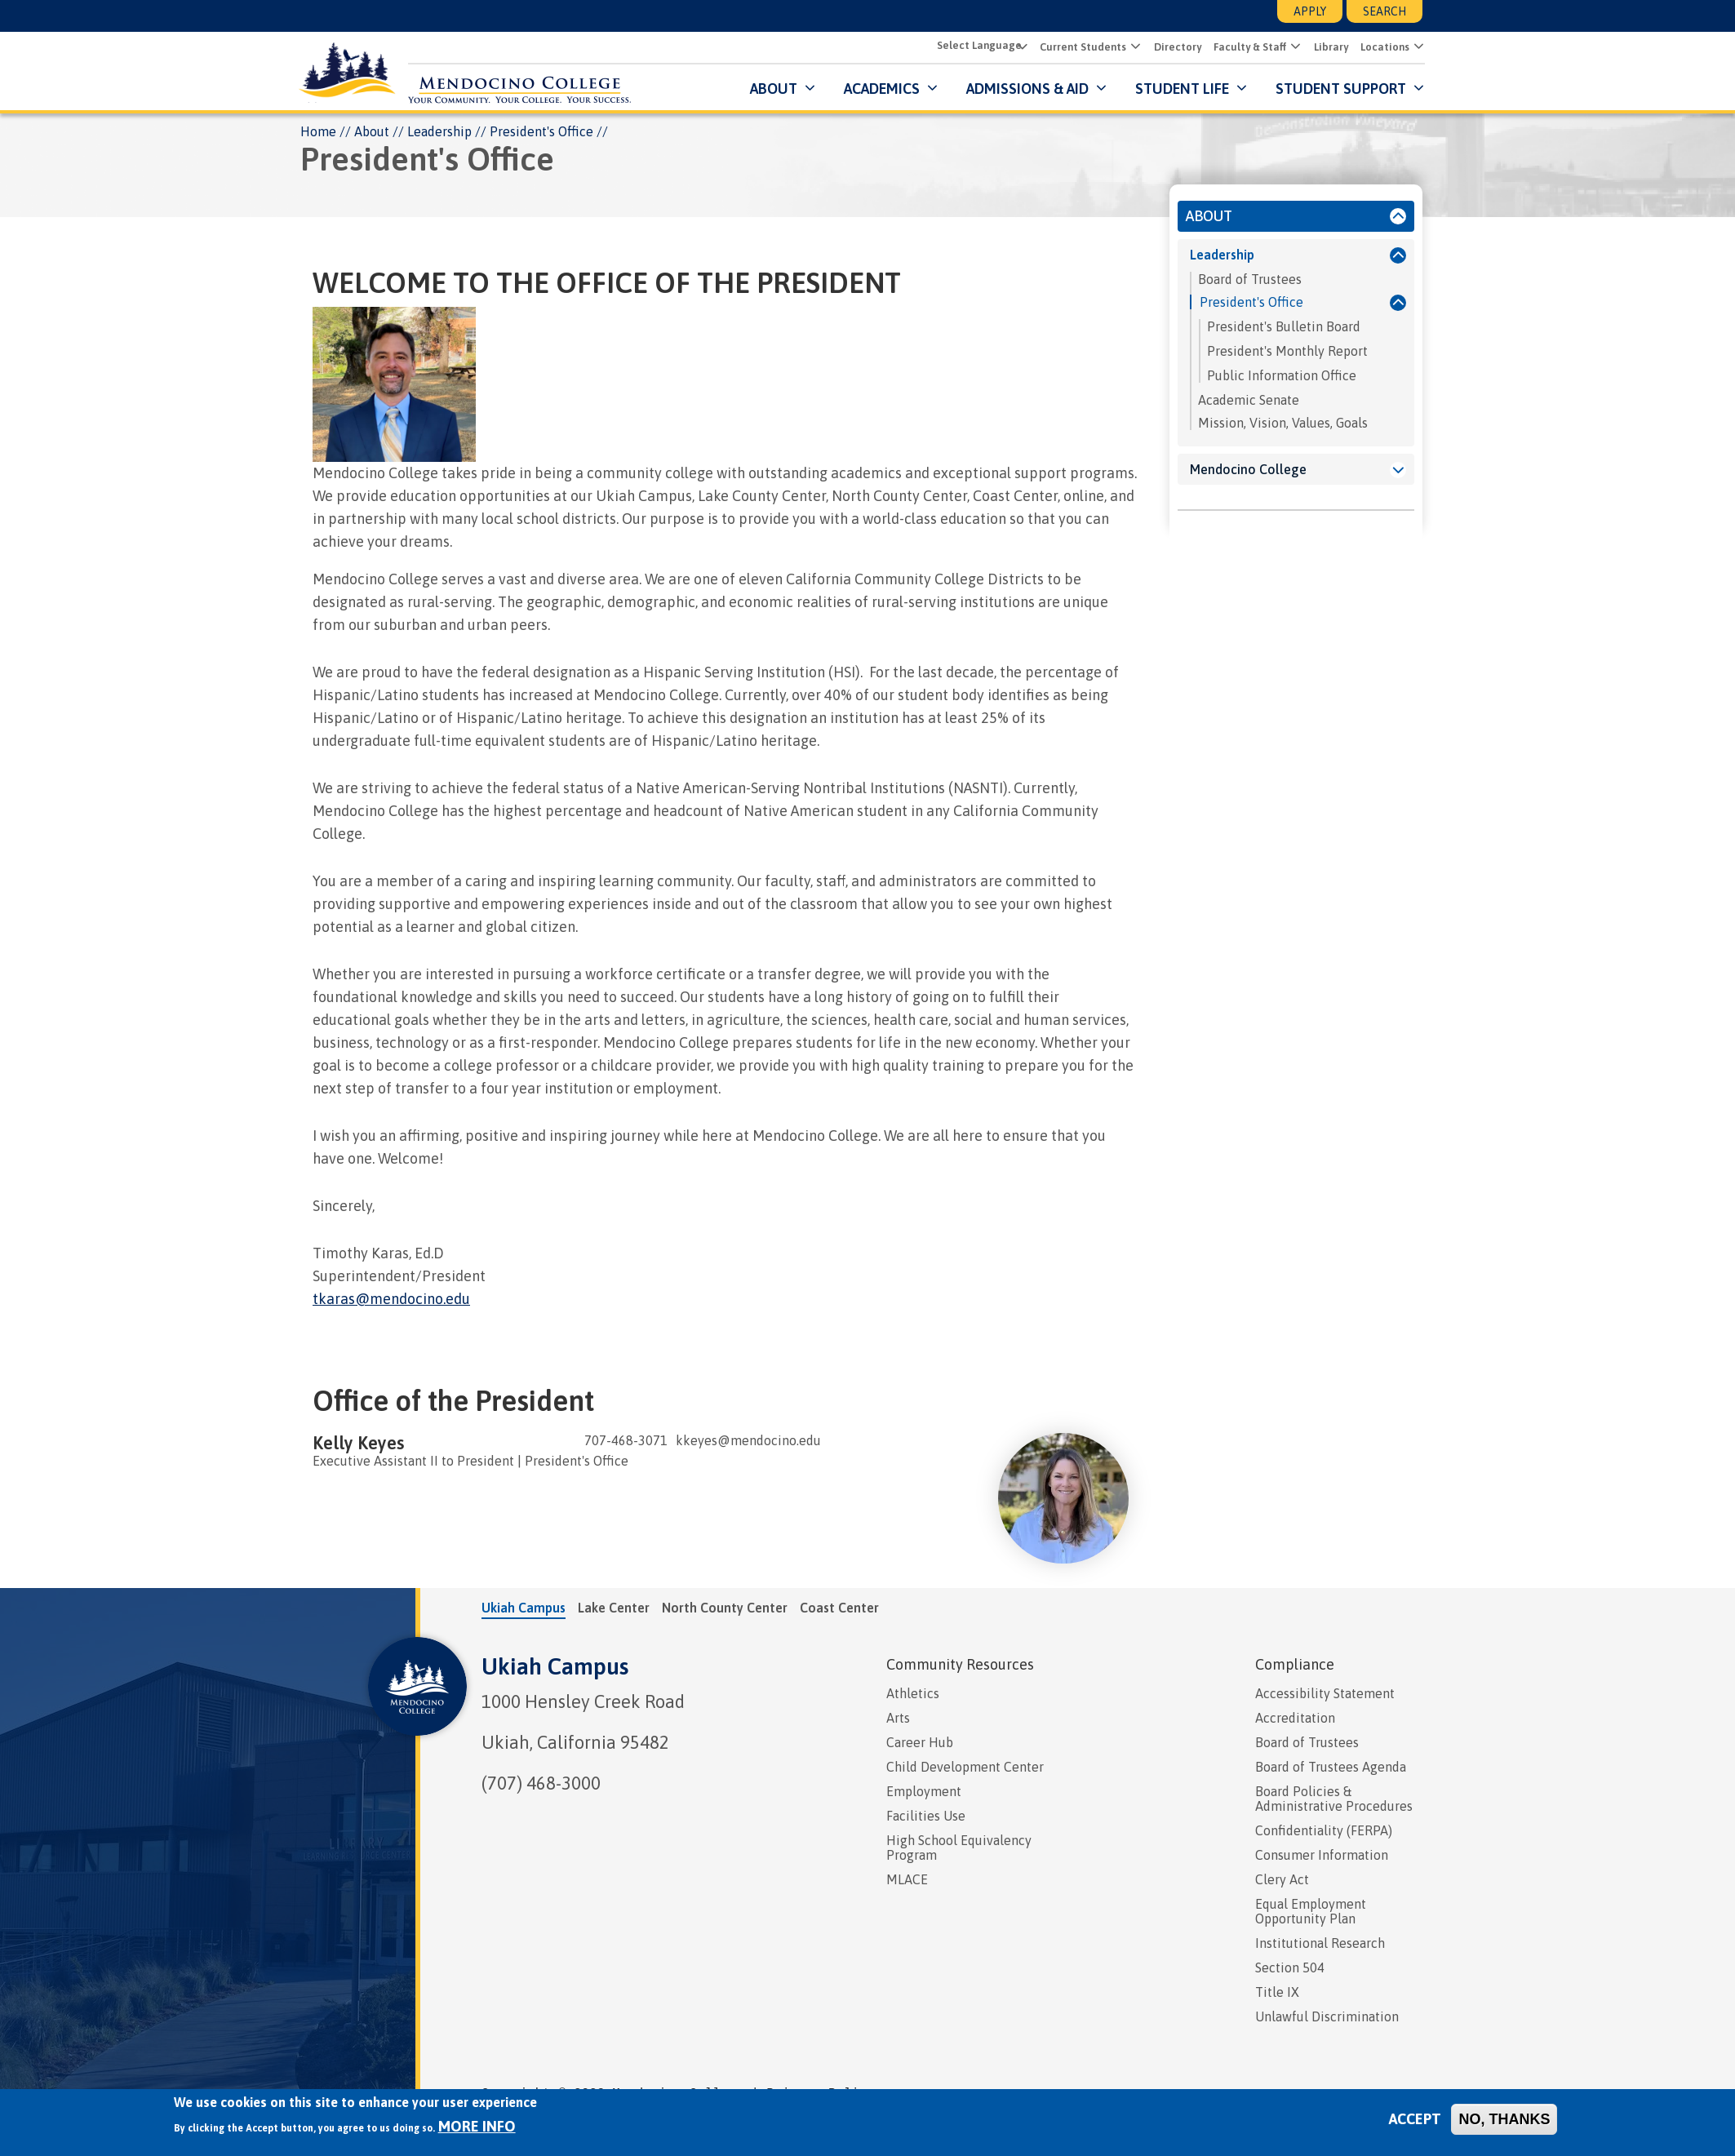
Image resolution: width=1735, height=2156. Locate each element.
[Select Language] (978, 46)
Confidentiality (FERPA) (1323, 1831)
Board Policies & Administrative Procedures (1334, 1799)
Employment (923, 1792)
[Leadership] (1398, 256)
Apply (1309, 11)
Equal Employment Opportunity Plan (1310, 1912)
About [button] (771, 89)
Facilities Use (925, 1816)
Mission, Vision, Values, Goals (1283, 423)
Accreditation (1295, 1718)
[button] (1131, 47)
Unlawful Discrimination (1327, 2017)
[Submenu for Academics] (928, 89)
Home (318, 132)
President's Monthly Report (1287, 351)
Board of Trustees (1250, 280)
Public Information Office (1281, 376)
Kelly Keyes (358, 1443)
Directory (1175, 48)
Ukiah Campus (554, 1667)
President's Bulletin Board (1283, 327)
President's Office (1251, 302)
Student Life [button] (1180, 89)
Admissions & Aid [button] (1025, 89)
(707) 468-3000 (541, 1783)
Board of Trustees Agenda (1330, 1767)
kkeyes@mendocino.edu (748, 1441)
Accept (1415, 2118)
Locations (1382, 48)
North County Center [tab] (725, 1608)
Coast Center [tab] (839, 1608)
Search (1384, 11)
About (371, 132)
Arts (898, 1718)
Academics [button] (879, 89)
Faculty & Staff (1247, 48)
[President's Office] (1394, 303)
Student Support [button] (1340, 89)
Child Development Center (965, 1767)
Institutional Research (1320, 1943)
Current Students (1080, 48)
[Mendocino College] (1398, 471)
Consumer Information (1321, 1855)
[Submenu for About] (806, 89)
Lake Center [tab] (614, 1608)
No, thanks (1504, 2119)
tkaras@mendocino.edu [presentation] (391, 1299)
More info (477, 2126)
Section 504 (1290, 1968)
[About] (1398, 217)
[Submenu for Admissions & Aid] (1097, 89)
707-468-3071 (626, 1441)
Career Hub (919, 1743)
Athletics (912, 1694)
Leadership (439, 132)
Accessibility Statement (1325, 1694)
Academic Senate (1248, 400)
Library (1328, 48)
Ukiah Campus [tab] (523, 1608)
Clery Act (1282, 1880)
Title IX (1277, 1992)
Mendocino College (1248, 470)
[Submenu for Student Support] (1414, 89)
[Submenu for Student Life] (1237, 89)
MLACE (907, 1880)
